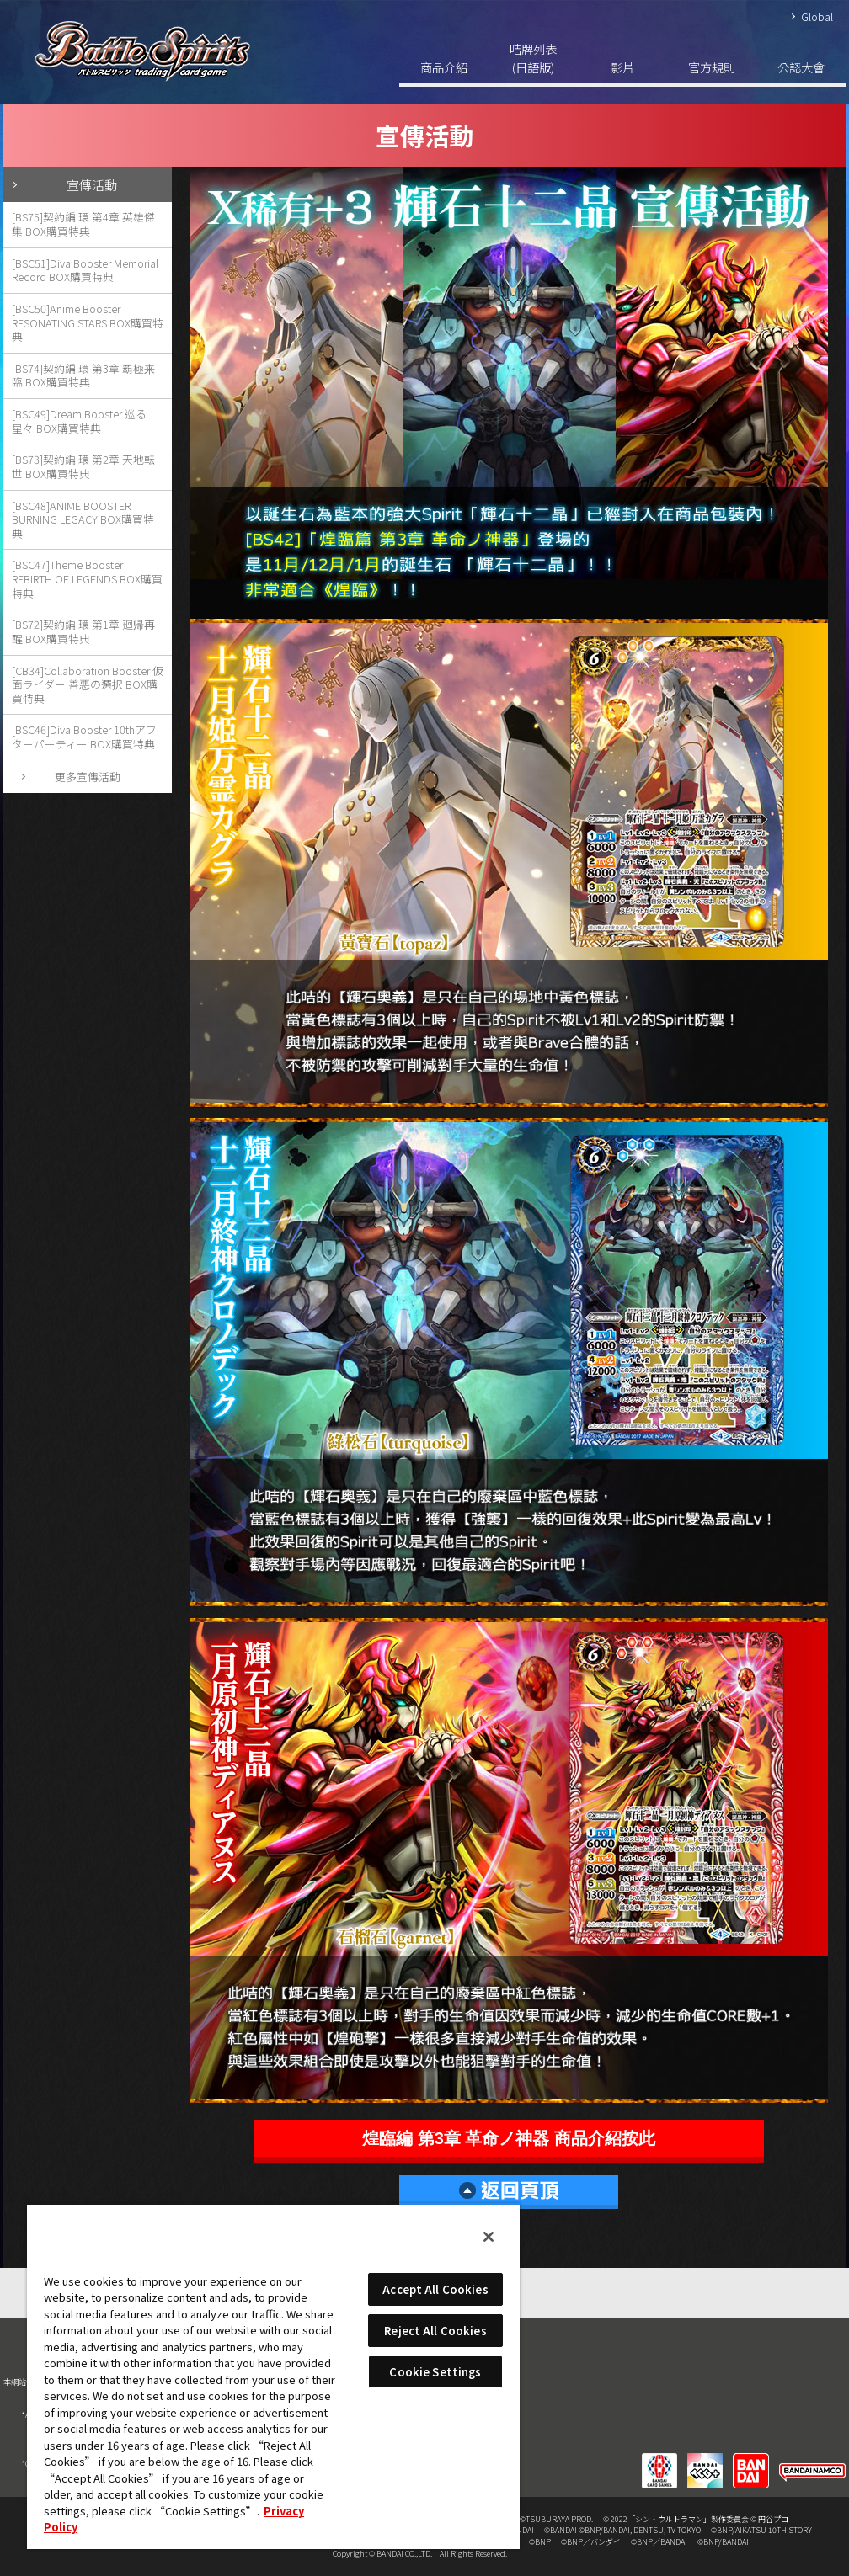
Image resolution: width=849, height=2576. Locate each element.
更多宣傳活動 (87, 777)
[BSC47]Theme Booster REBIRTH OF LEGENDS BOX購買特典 (87, 578)
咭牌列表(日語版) (533, 58)
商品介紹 (443, 67)
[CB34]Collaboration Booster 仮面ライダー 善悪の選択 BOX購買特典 (87, 684)
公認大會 (801, 67)
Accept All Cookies (435, 2289)
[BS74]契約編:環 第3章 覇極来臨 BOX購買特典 (83, 375)
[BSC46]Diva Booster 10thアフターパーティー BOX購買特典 (84, 736)
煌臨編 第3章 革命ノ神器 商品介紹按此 (508, 2138)
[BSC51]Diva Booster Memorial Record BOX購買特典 (85, 270)
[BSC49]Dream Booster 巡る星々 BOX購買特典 (79, 421)
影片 (622, 67)
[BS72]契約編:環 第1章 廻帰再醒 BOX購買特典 (83, 631)
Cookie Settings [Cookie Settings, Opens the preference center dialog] (435, 2372)
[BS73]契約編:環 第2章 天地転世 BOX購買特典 (83, 466)
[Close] (488, 2236)
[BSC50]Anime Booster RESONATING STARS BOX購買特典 (87, 322)
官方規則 (711, 67)
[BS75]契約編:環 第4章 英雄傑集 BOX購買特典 (83, 224)
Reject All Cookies (435, 2331)
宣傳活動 (92, 184)
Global (817, 16)
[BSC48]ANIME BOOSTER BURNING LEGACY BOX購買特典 (83, 519)
